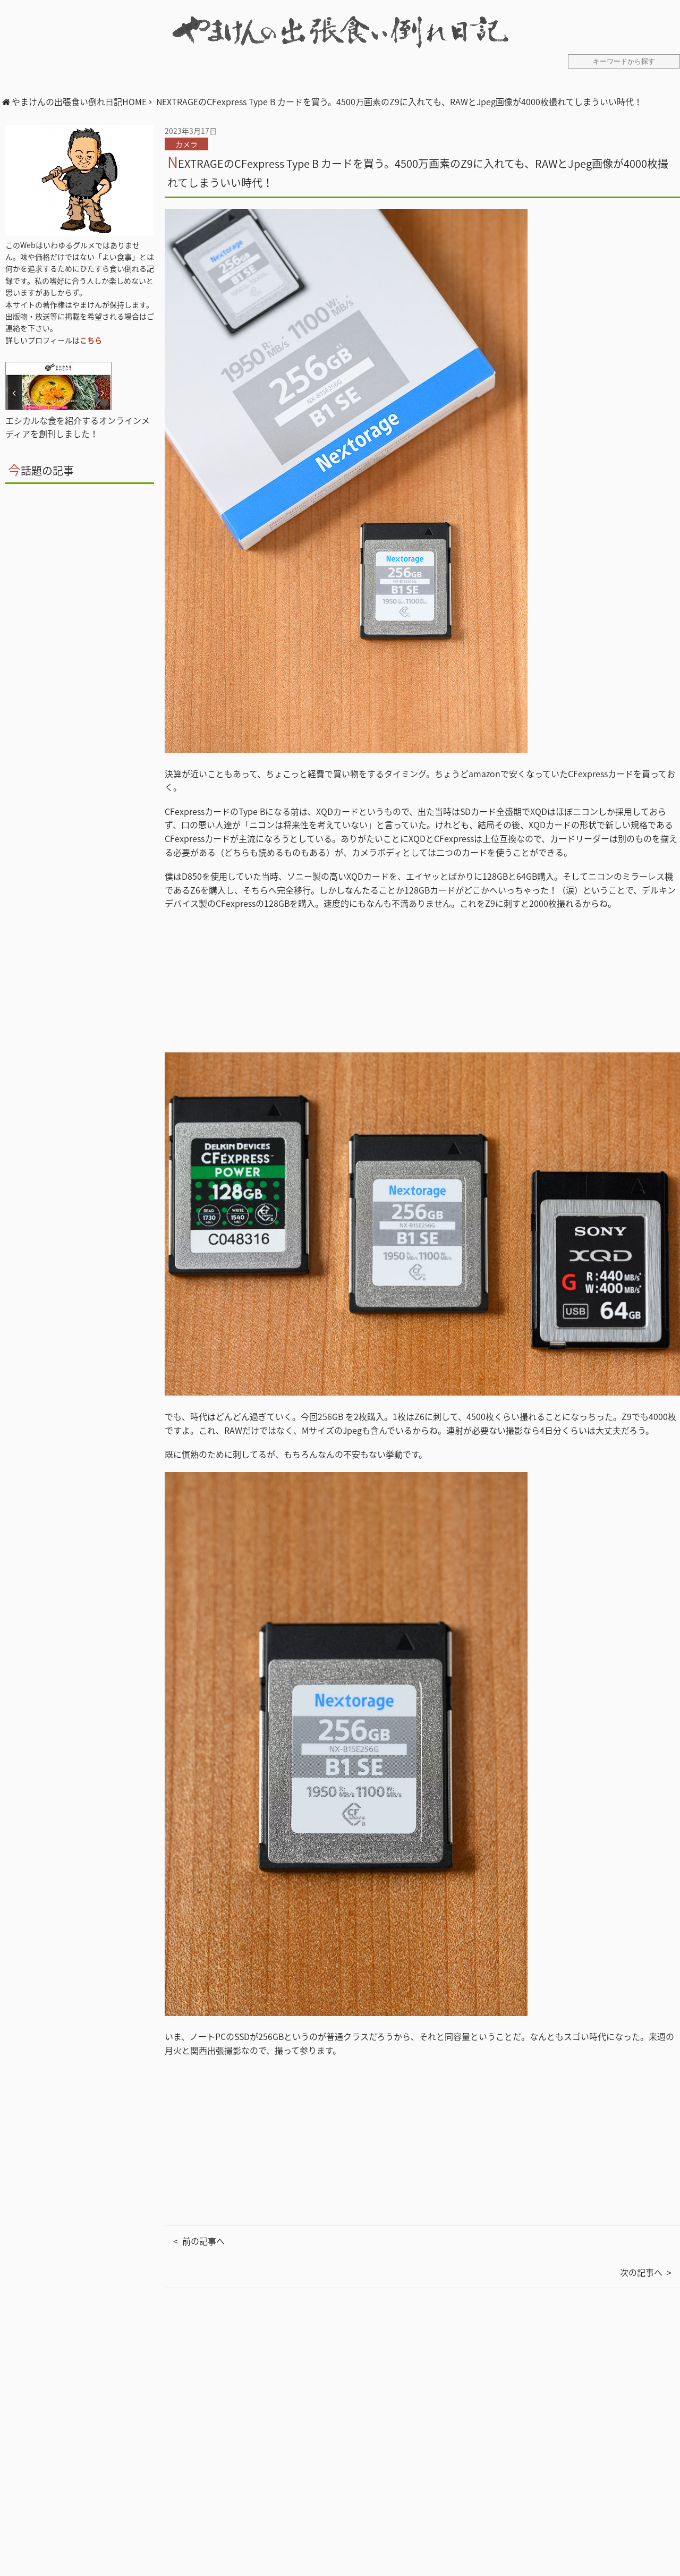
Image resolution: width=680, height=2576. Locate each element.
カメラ (186, 144)
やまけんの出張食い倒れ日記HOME (79, 101)
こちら (91, 340)
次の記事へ (641, 2272)
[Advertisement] (422, 2443)
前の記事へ (203, 2240)
